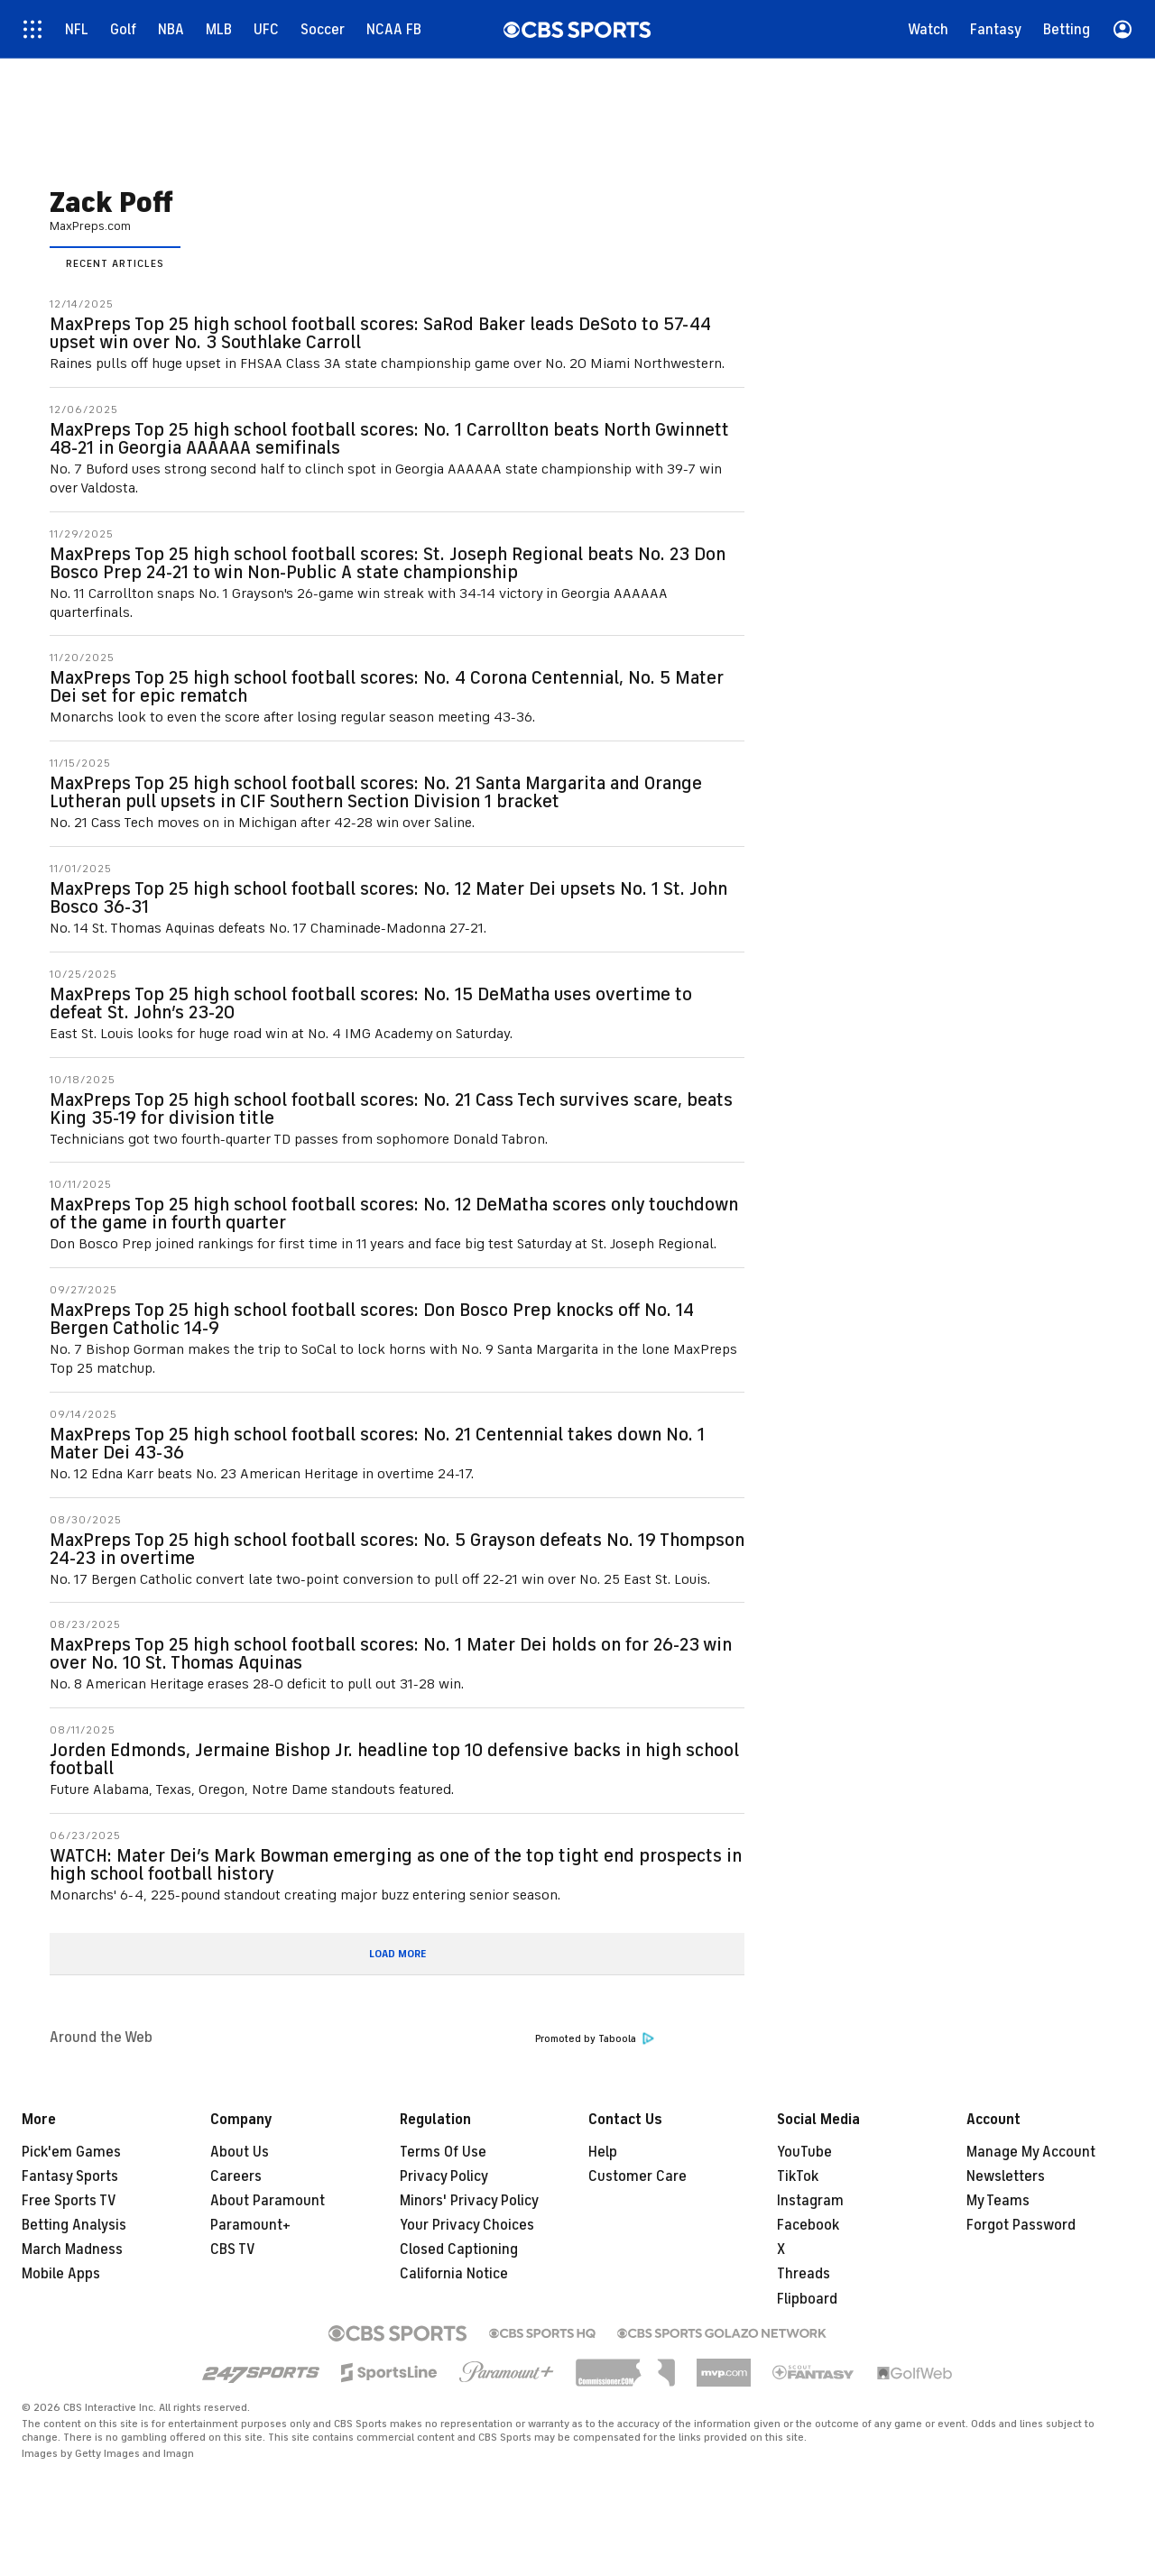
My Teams (998, 2201)
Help (602, 2152)
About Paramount (267, 2201)
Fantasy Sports (70, 2176)
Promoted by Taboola (594, 2039)
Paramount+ (250, 2225)
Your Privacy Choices (467, 2225)
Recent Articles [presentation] (115, 263)
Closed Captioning (459, 2249)
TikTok (797, 2176)
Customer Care (637, 2176)
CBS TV (232, 2249)
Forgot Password (1021, 2225)
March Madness (72, 2249)
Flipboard (807, 2299)
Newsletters (1005, 2176)
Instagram (810, 2201)
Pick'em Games (71, 2152)
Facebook (808, 2225)
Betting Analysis (74, 2225)
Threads (803, 2274)
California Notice (454, 2274)
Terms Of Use (443, 2152)
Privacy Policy (444, 2176)
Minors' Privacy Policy (469, 2201)
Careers (236, 2176)
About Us (239, 2152)
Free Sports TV (69, 2201)
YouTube (804, 2152)
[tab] (115, 262)
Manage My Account (1030, 2152)
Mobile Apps (61, 2274)
